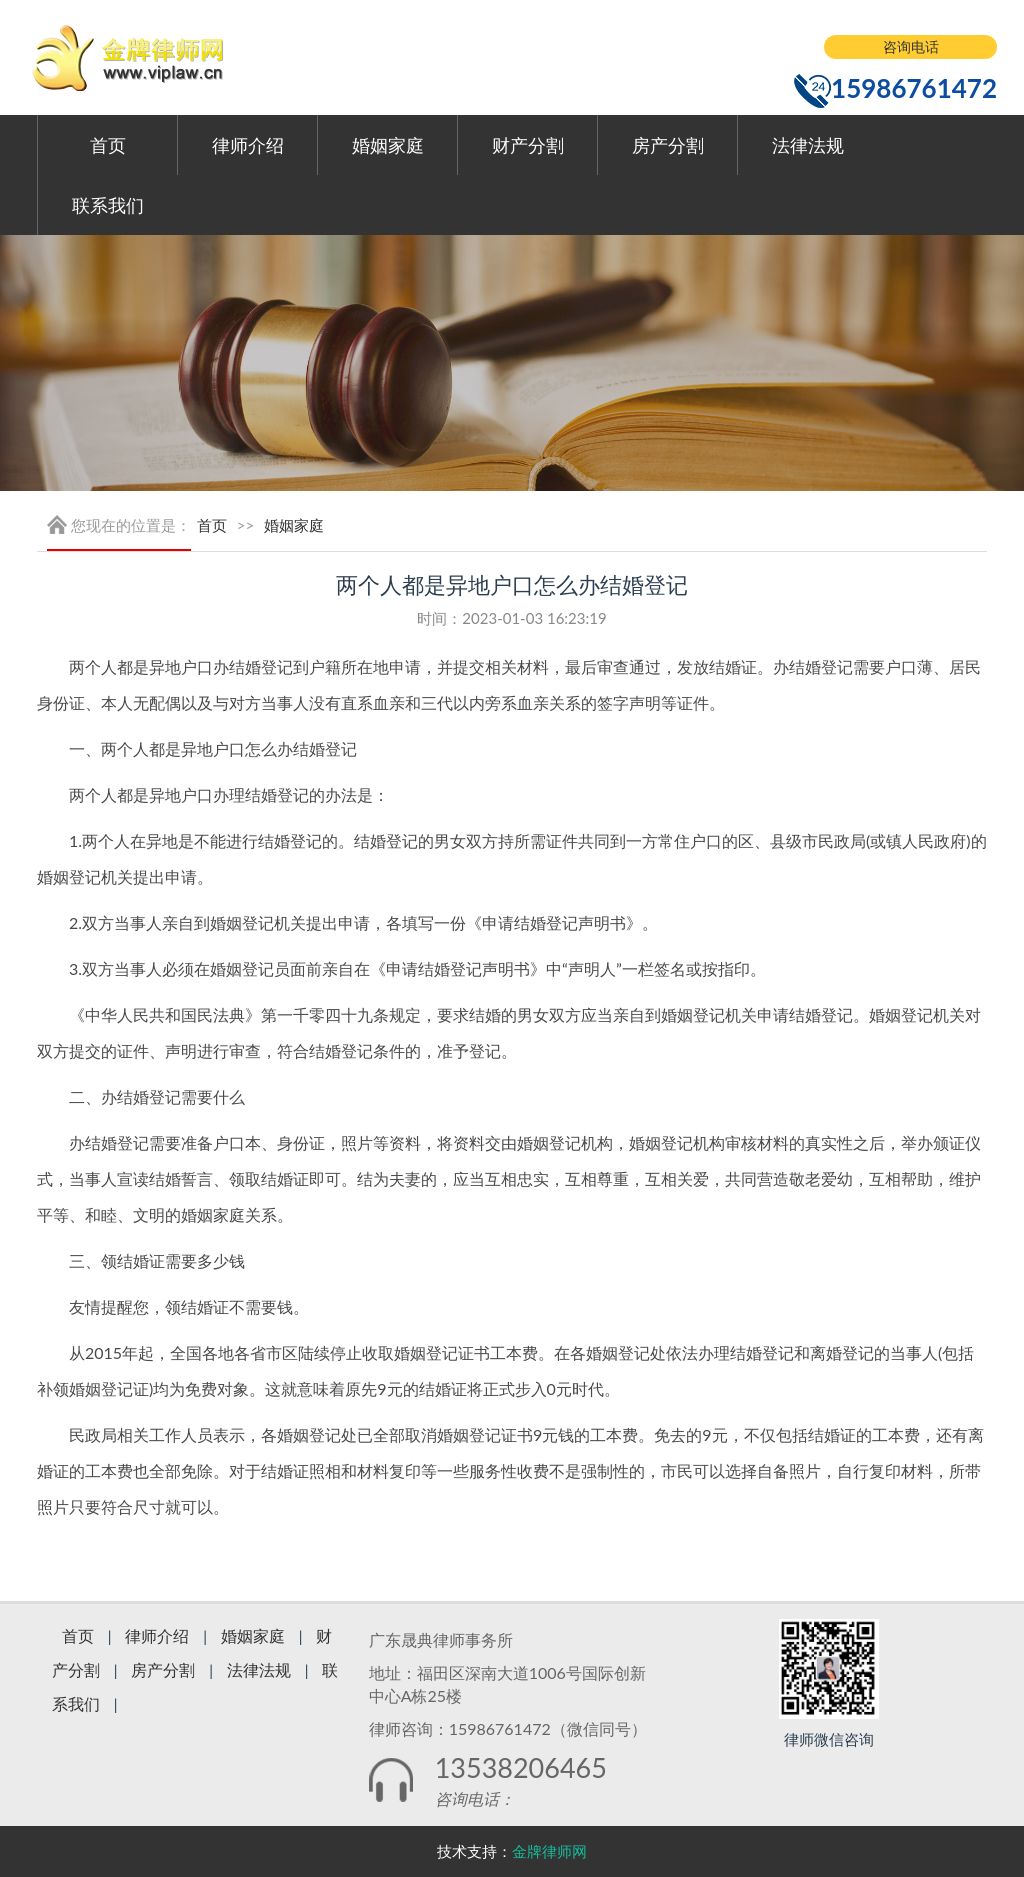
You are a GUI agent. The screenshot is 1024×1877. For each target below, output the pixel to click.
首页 (108, 145)
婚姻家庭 (388, 145)
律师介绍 (248, 145)
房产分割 (668, 145)
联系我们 (108, 205)
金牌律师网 (549, 1851)
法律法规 (808, 145)
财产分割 (528, 145)
